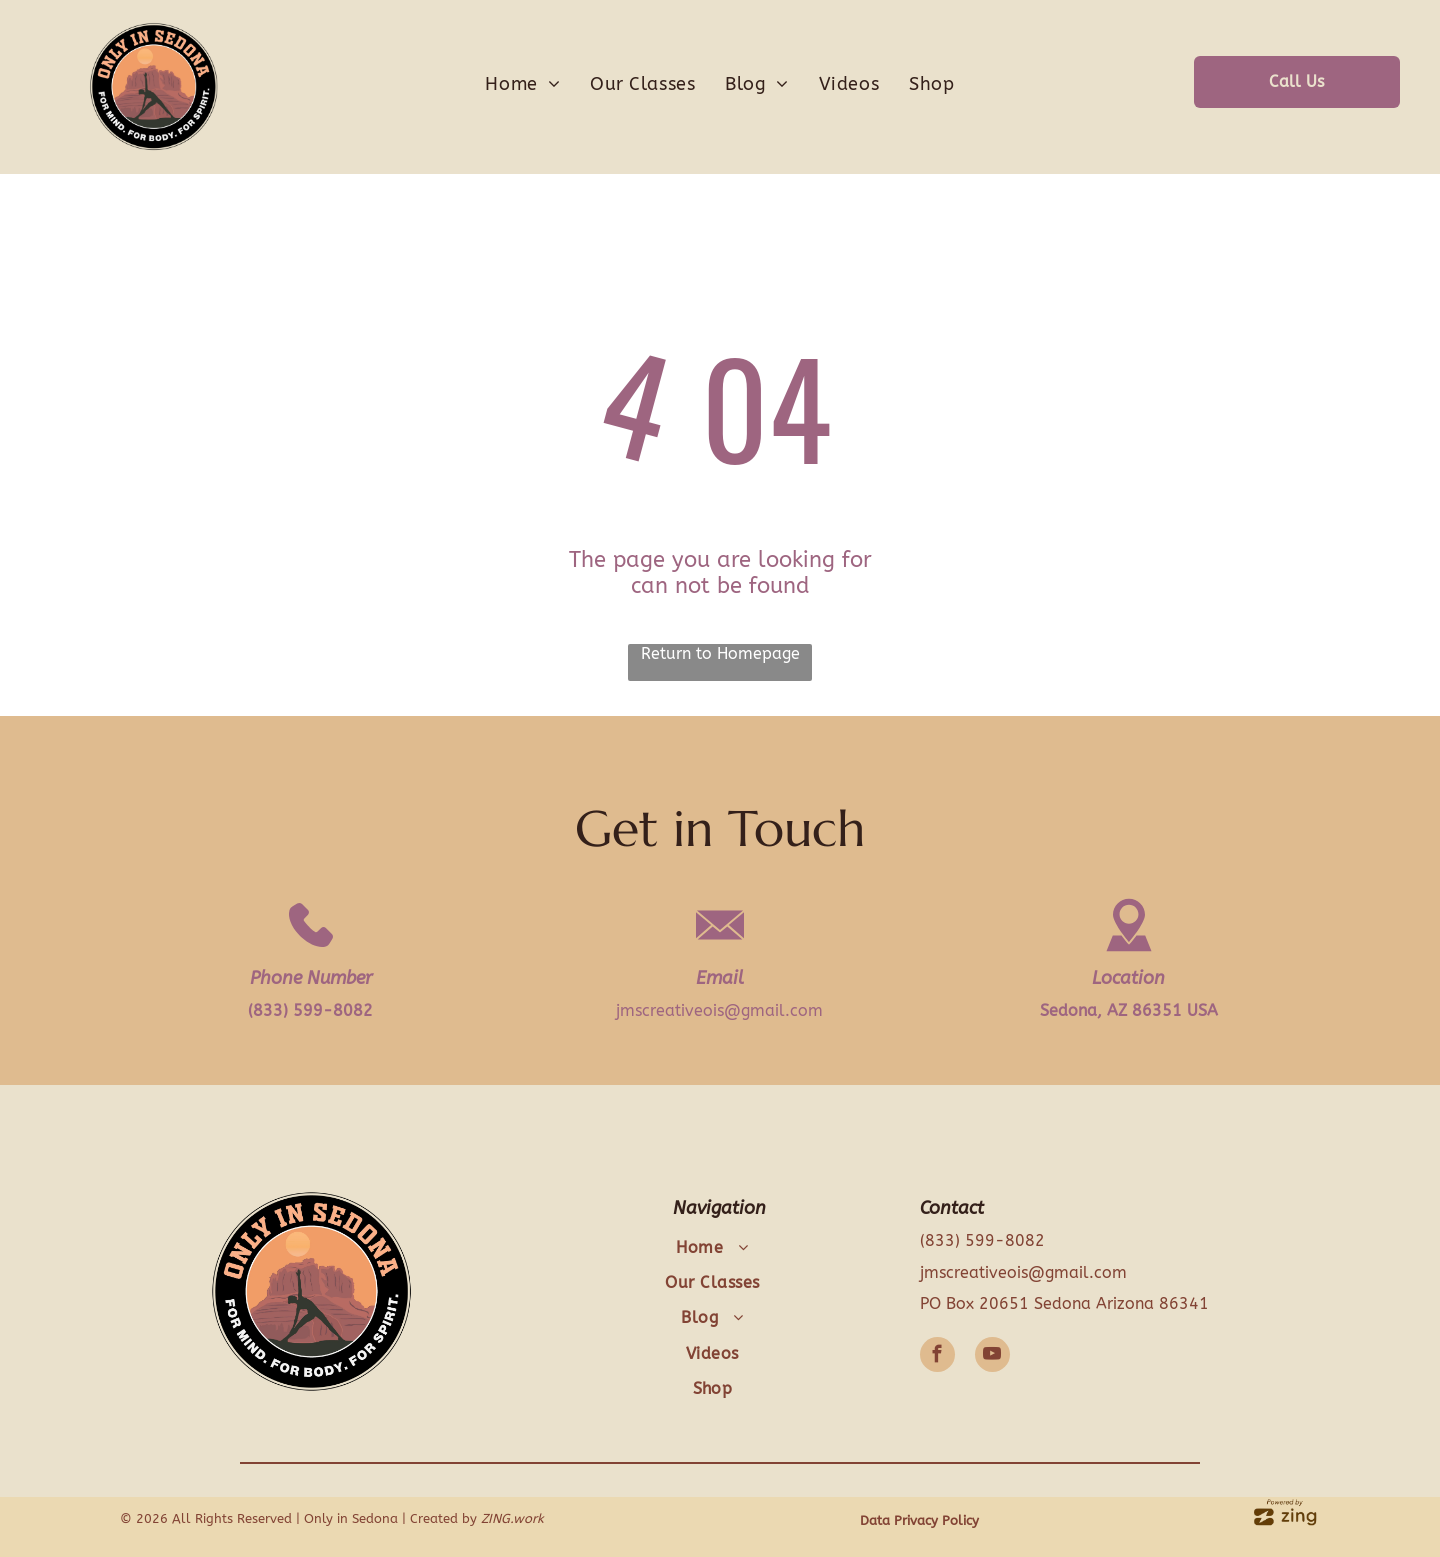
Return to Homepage (720, 653)
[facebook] (937, 1357)
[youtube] (992, 1357)
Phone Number (311, 978)
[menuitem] (522, 84)
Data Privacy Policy (919, 1520)
